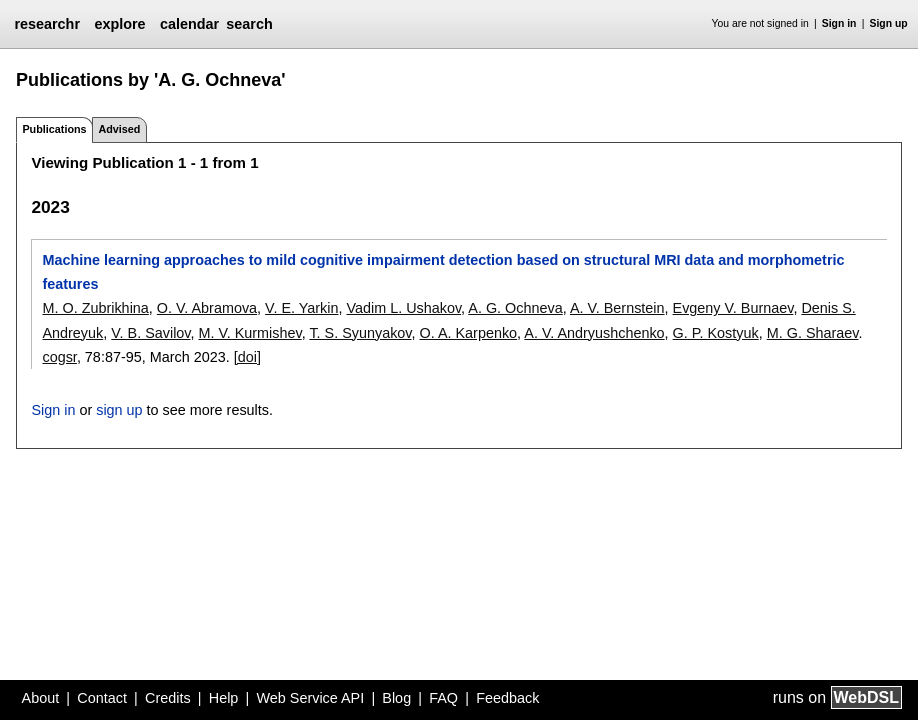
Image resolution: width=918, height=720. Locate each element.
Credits (168, 698)
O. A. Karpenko (469, 333)
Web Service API (310, 698)
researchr (47, 24)
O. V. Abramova (207, 308)
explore (119, 24)
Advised (119, 129)
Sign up (889, 23)
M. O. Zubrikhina (95, 308)
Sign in (839, 23)
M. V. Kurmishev (249, 333)
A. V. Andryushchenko (594, 333)
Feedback (507, 698)
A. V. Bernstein (617, 308)
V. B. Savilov (150, 333)
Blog (396, 698)
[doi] (247, 357)
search (249, 24)
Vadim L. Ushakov (403, 308)
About (41, 698)
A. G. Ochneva (515, 308)
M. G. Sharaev (813, 333)
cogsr (59, 357)
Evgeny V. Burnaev (733, 308)
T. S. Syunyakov (360, 333)
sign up (119, 410)
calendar (189, 24)
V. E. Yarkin (301, 308)
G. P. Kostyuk (716, 333)
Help (224, 698)
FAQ (443, 698)
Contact (102, 698)
